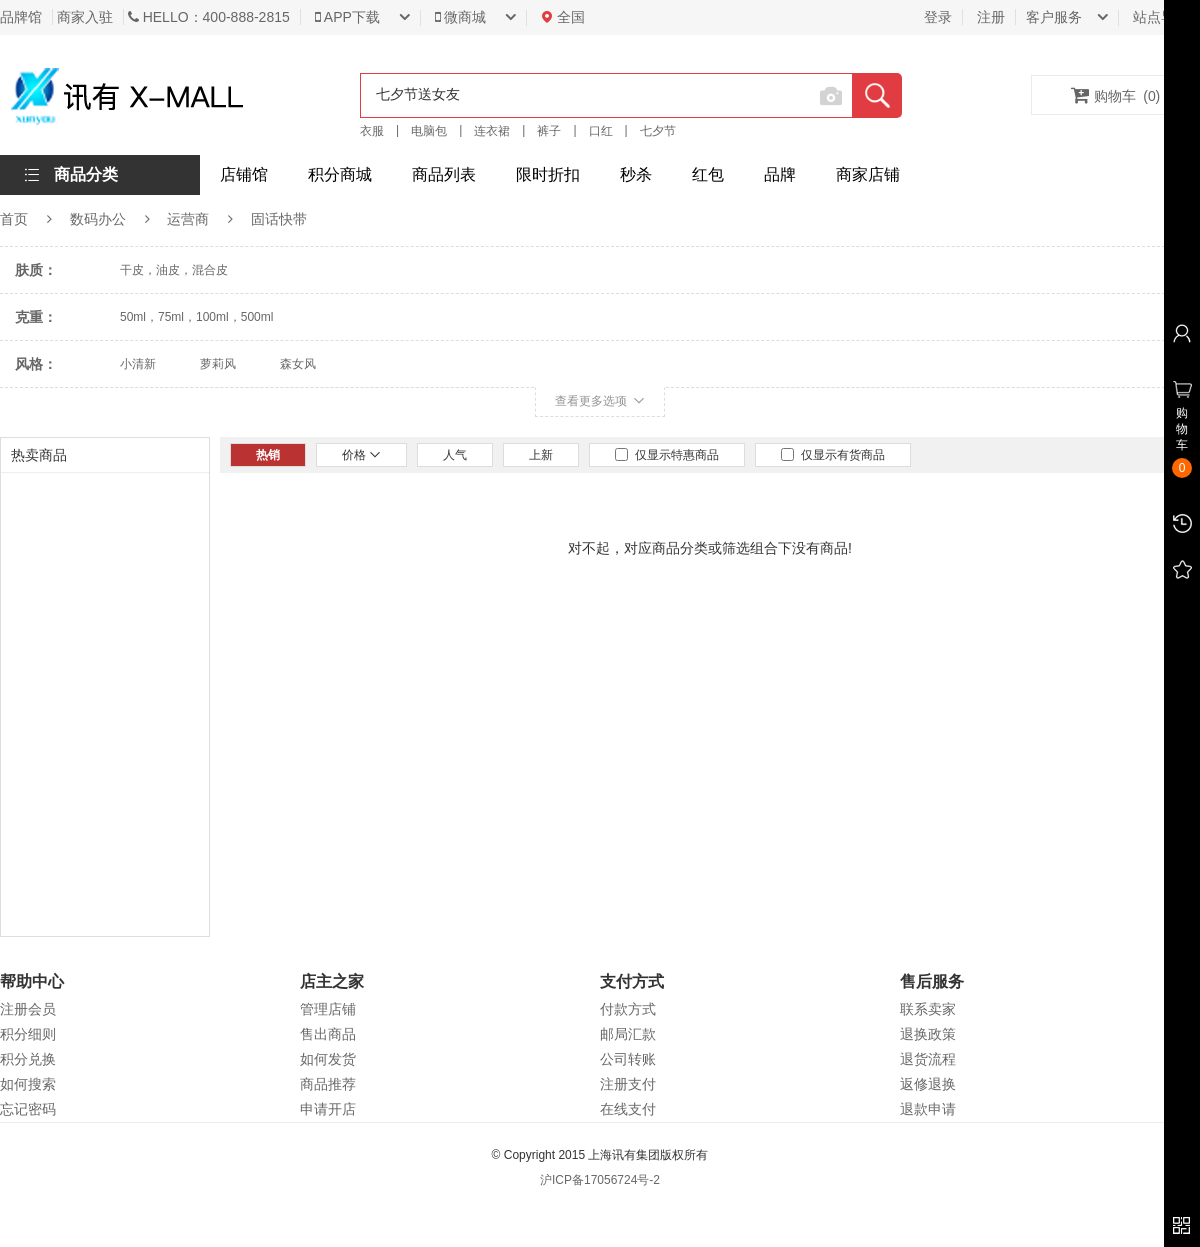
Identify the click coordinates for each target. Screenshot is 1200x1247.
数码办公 (98, 219)
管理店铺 (328, 1009)
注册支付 (628, 1084)
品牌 (780, 174)
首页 (14, 219)
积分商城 (340, 174)
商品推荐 (328, 1084)
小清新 (138, 364)
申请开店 (328, 1109)
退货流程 (928, 1059)
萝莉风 (218, 364)
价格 (361, 455)
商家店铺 (868, 174)
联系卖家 (928, 1009)
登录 (938, 17)
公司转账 (628, 1059)
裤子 (549, 131)
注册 (991, 17)
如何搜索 (28, 1084)
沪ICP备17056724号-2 (600, 1180)
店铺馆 (244, 174)
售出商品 (328, 1034)
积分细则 (28, 1034)
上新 (541, 455)
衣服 (372, 131)
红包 (708, 174)
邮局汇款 (628, 1034)
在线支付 (628, 1109)
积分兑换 (28, 1059)
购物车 (1116, 95)
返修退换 (928, 1084)
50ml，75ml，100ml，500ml (196, 317)
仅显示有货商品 (833, 455)
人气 (455, 455)
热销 (268, 455)
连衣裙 (492, 131)
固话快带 (279, 219)
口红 (601, 131)
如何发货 (328, 1059)
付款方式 (628, 1009)
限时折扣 (548, 174)
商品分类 (86, 174)
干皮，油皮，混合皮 (174, 270)
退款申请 (928, 1109)
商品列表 (444, 174)
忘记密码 (28, 1109)
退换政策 (928, 1034)
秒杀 (636, 174)
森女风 (298, 364)
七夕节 (658, 131)
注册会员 (28, 1009)
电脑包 (429, 131)
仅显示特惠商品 (667, 455)
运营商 (188, 219)
